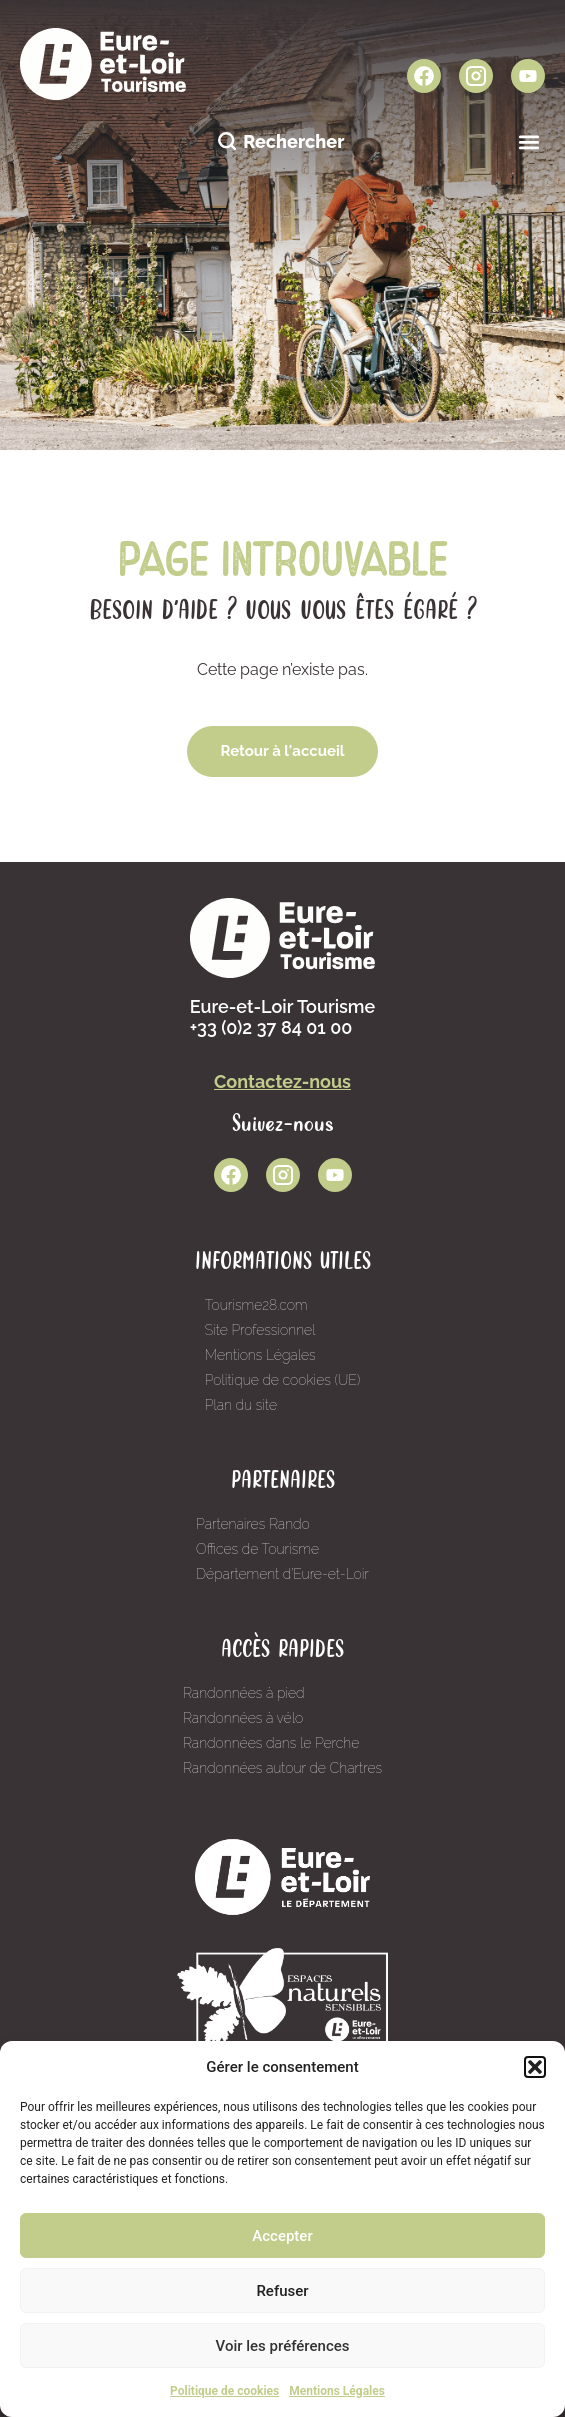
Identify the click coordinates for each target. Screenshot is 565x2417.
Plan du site (241, 1405)
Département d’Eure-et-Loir (282, 1574)
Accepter (282, 2236)
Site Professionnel (260, 1330)
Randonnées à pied (244, 1693)
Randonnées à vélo (243, 1718)
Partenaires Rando (253, 1524)
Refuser (282, 2291)
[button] (535, 2067)
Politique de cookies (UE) (283, 1380)
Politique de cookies (224, 2391)
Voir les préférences (283, 2346)
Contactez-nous (282, 1081)
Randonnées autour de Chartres (282, 1768)
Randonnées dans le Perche (271, 1743)
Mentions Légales (337, 2391)
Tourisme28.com (256, 1305)
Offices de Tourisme (257, 1549)
